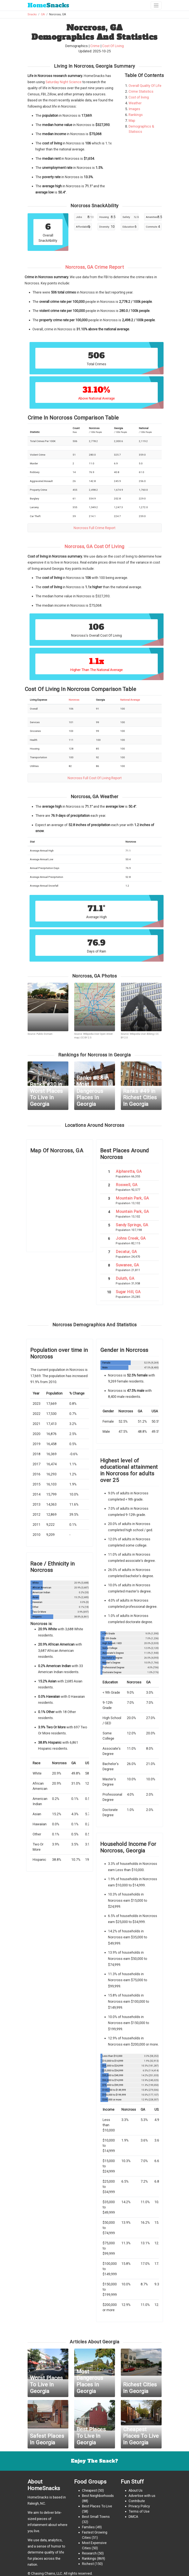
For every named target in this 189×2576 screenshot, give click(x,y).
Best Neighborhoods (98, 2496)
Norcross (74, 699)
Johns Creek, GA (131, 1238)
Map (132, 120)
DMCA (133, 2517)
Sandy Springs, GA (132, 1225)
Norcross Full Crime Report (94, 528)
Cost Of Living (113, 46)
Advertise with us (142, 2496)
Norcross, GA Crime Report (94, 267)
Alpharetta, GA (129, 1171)
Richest (88, 2564)
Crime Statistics (141, 91)
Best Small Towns (96, 2517)
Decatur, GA (126, 1251)
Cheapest (89, 2490)
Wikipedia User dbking (142, 1033)
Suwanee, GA (127, 1265)
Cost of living (139, 97)
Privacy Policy (139, 2506)
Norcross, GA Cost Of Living (94, 546)
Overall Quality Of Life (145, 86)
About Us (136, 2490)
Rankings (136, 115)
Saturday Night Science (63, 82)
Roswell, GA (127, 1184)
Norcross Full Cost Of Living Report (95, 778)
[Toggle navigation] (156, 5)
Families (88, 2527)
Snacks (48, 5)
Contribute (137, 2501)
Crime (95, 46)
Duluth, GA (125, 1278)
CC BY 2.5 (86, 1037)
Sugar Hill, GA (128, 1291)
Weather (135, 103)
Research (89, 2553)
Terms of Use (139, 2511)
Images (134, 109)
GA (43, 14)
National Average (130, 699)
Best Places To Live (97, 2506)
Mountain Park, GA (132, 1198)
